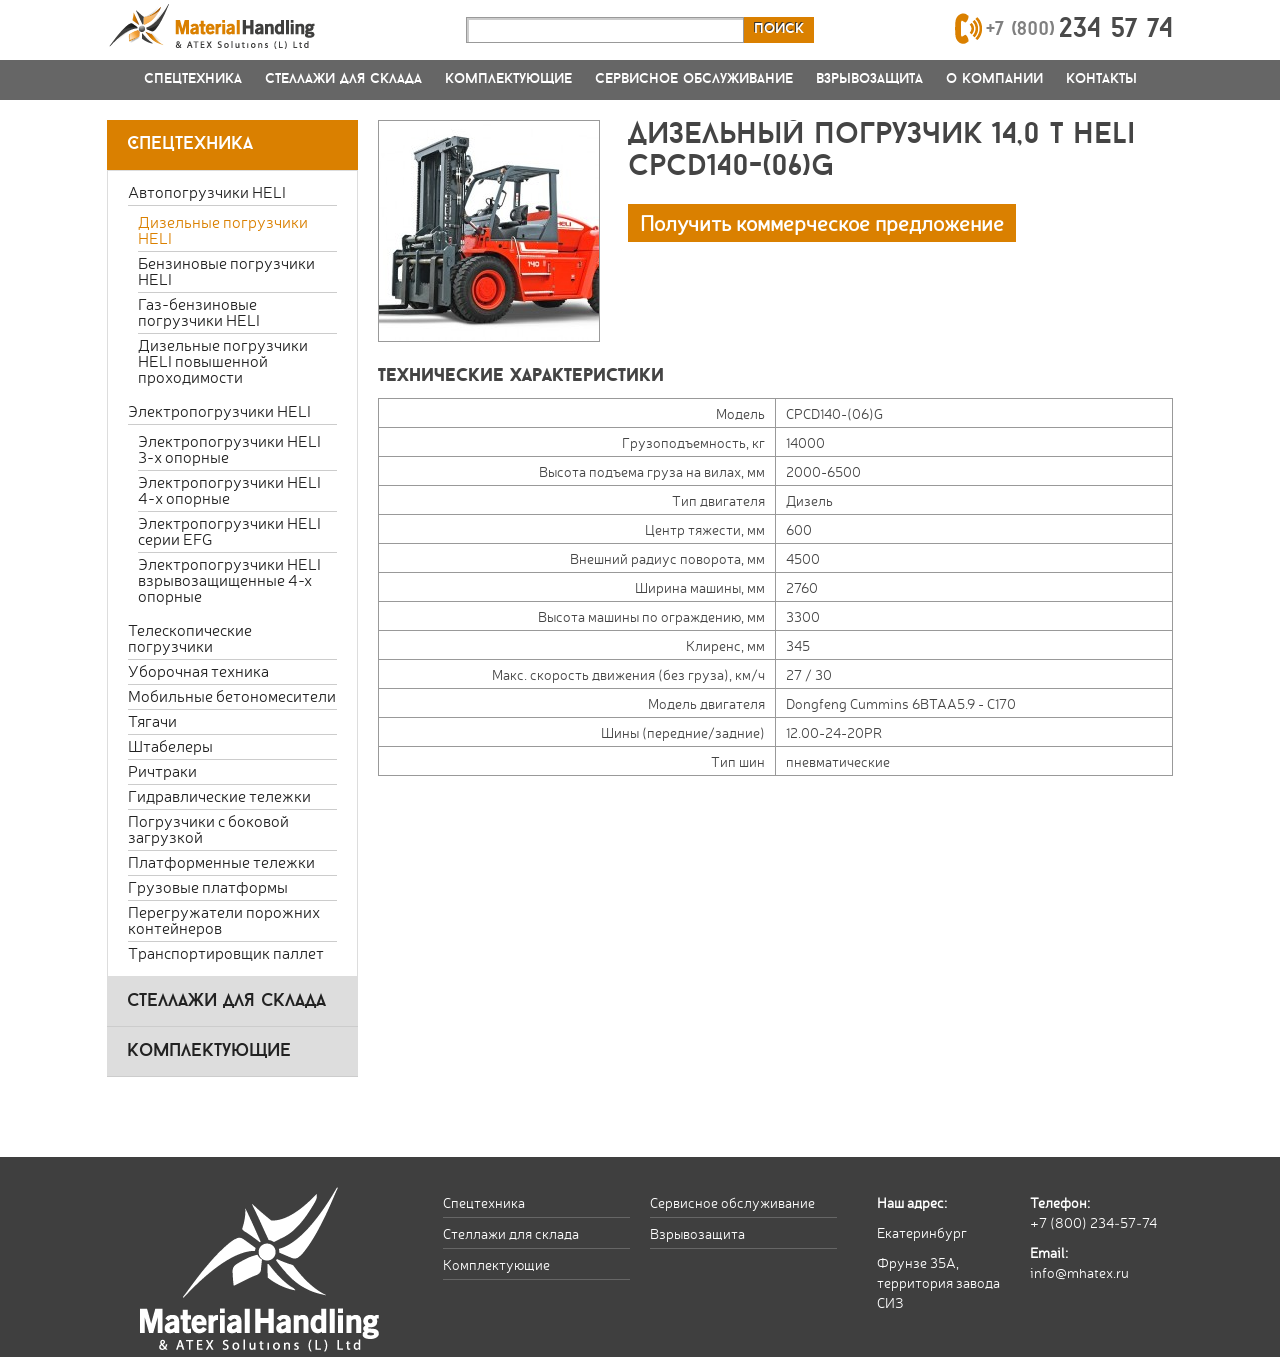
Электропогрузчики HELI (219, 410)
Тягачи (152, 720)
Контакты (1101, 79)
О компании (994, 79)
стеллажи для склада (226, 1001)
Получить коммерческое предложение (822, 222)
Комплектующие (508, 79)
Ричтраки (162, 770)
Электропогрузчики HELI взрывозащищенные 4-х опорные (229, 579)
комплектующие (209, 1051)
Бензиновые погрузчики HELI (226, 270)
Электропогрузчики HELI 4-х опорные (229, 489)
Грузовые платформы (208, 886)
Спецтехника (193, 79)
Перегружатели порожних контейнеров (224, 919)
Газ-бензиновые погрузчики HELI (199, 311)
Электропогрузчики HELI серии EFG (229, 530)
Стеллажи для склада (343, 79)
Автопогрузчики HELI (207, 191)
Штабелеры (170, 745)
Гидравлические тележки (219, 795)
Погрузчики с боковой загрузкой (208, 828)
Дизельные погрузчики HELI (223, 229)
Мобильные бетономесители (232, 695)
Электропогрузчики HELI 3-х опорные (229, 448)
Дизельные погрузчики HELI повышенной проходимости (223, 360)
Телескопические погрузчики (190, 637)
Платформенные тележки (221, 861)
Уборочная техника (198, 670)
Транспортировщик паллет (226, 952)
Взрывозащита (869, 79)
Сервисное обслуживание (694, 79)
